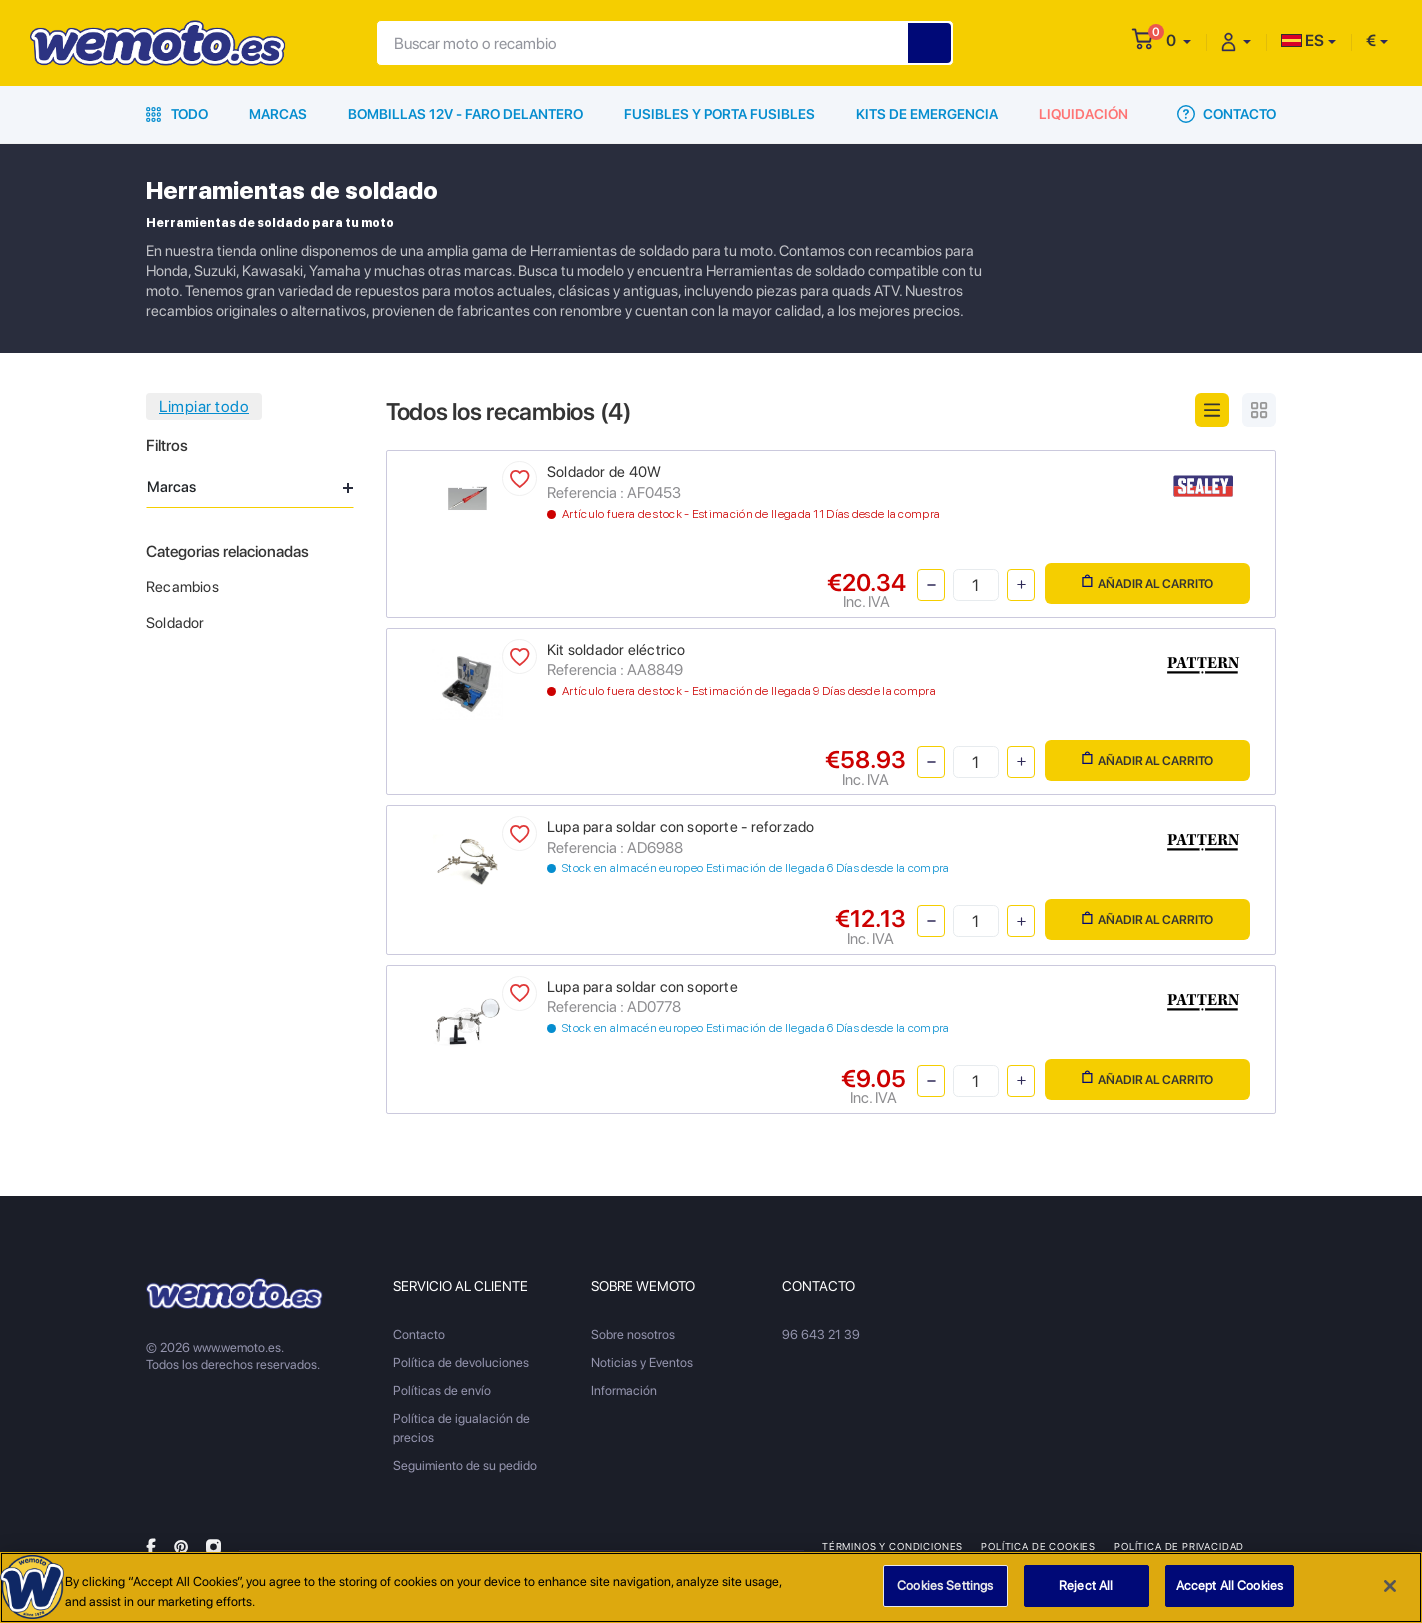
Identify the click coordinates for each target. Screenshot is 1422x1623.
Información (624, 1390)
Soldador (175, 623)
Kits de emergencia (927, 114)
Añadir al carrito (1147, 582)
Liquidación (1083, 114)
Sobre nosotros (633, 1334)
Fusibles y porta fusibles (719, 114)
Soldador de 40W (604, 472)
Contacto (1226, 114)
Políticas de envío (442, 1390)
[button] (1178, 40)
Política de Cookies (1038, 1546)
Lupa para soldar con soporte (642, 987)
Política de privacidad (1179, 1546)
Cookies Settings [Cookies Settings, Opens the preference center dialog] (945, 1594)
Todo (177, 114)
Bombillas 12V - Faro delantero (465, 114)
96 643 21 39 (821, 1334)
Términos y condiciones (892, 1546)
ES (1302, 40)
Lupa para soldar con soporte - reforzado (680, 827)
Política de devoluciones (461, 1362)
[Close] (1390, 1594)
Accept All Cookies (1229, 1594)
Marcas (278, 114)
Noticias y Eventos (642, 1362)
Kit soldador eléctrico (616, 650)
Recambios (182, 587)
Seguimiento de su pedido (465, 1465)
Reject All (1086, 1594)
